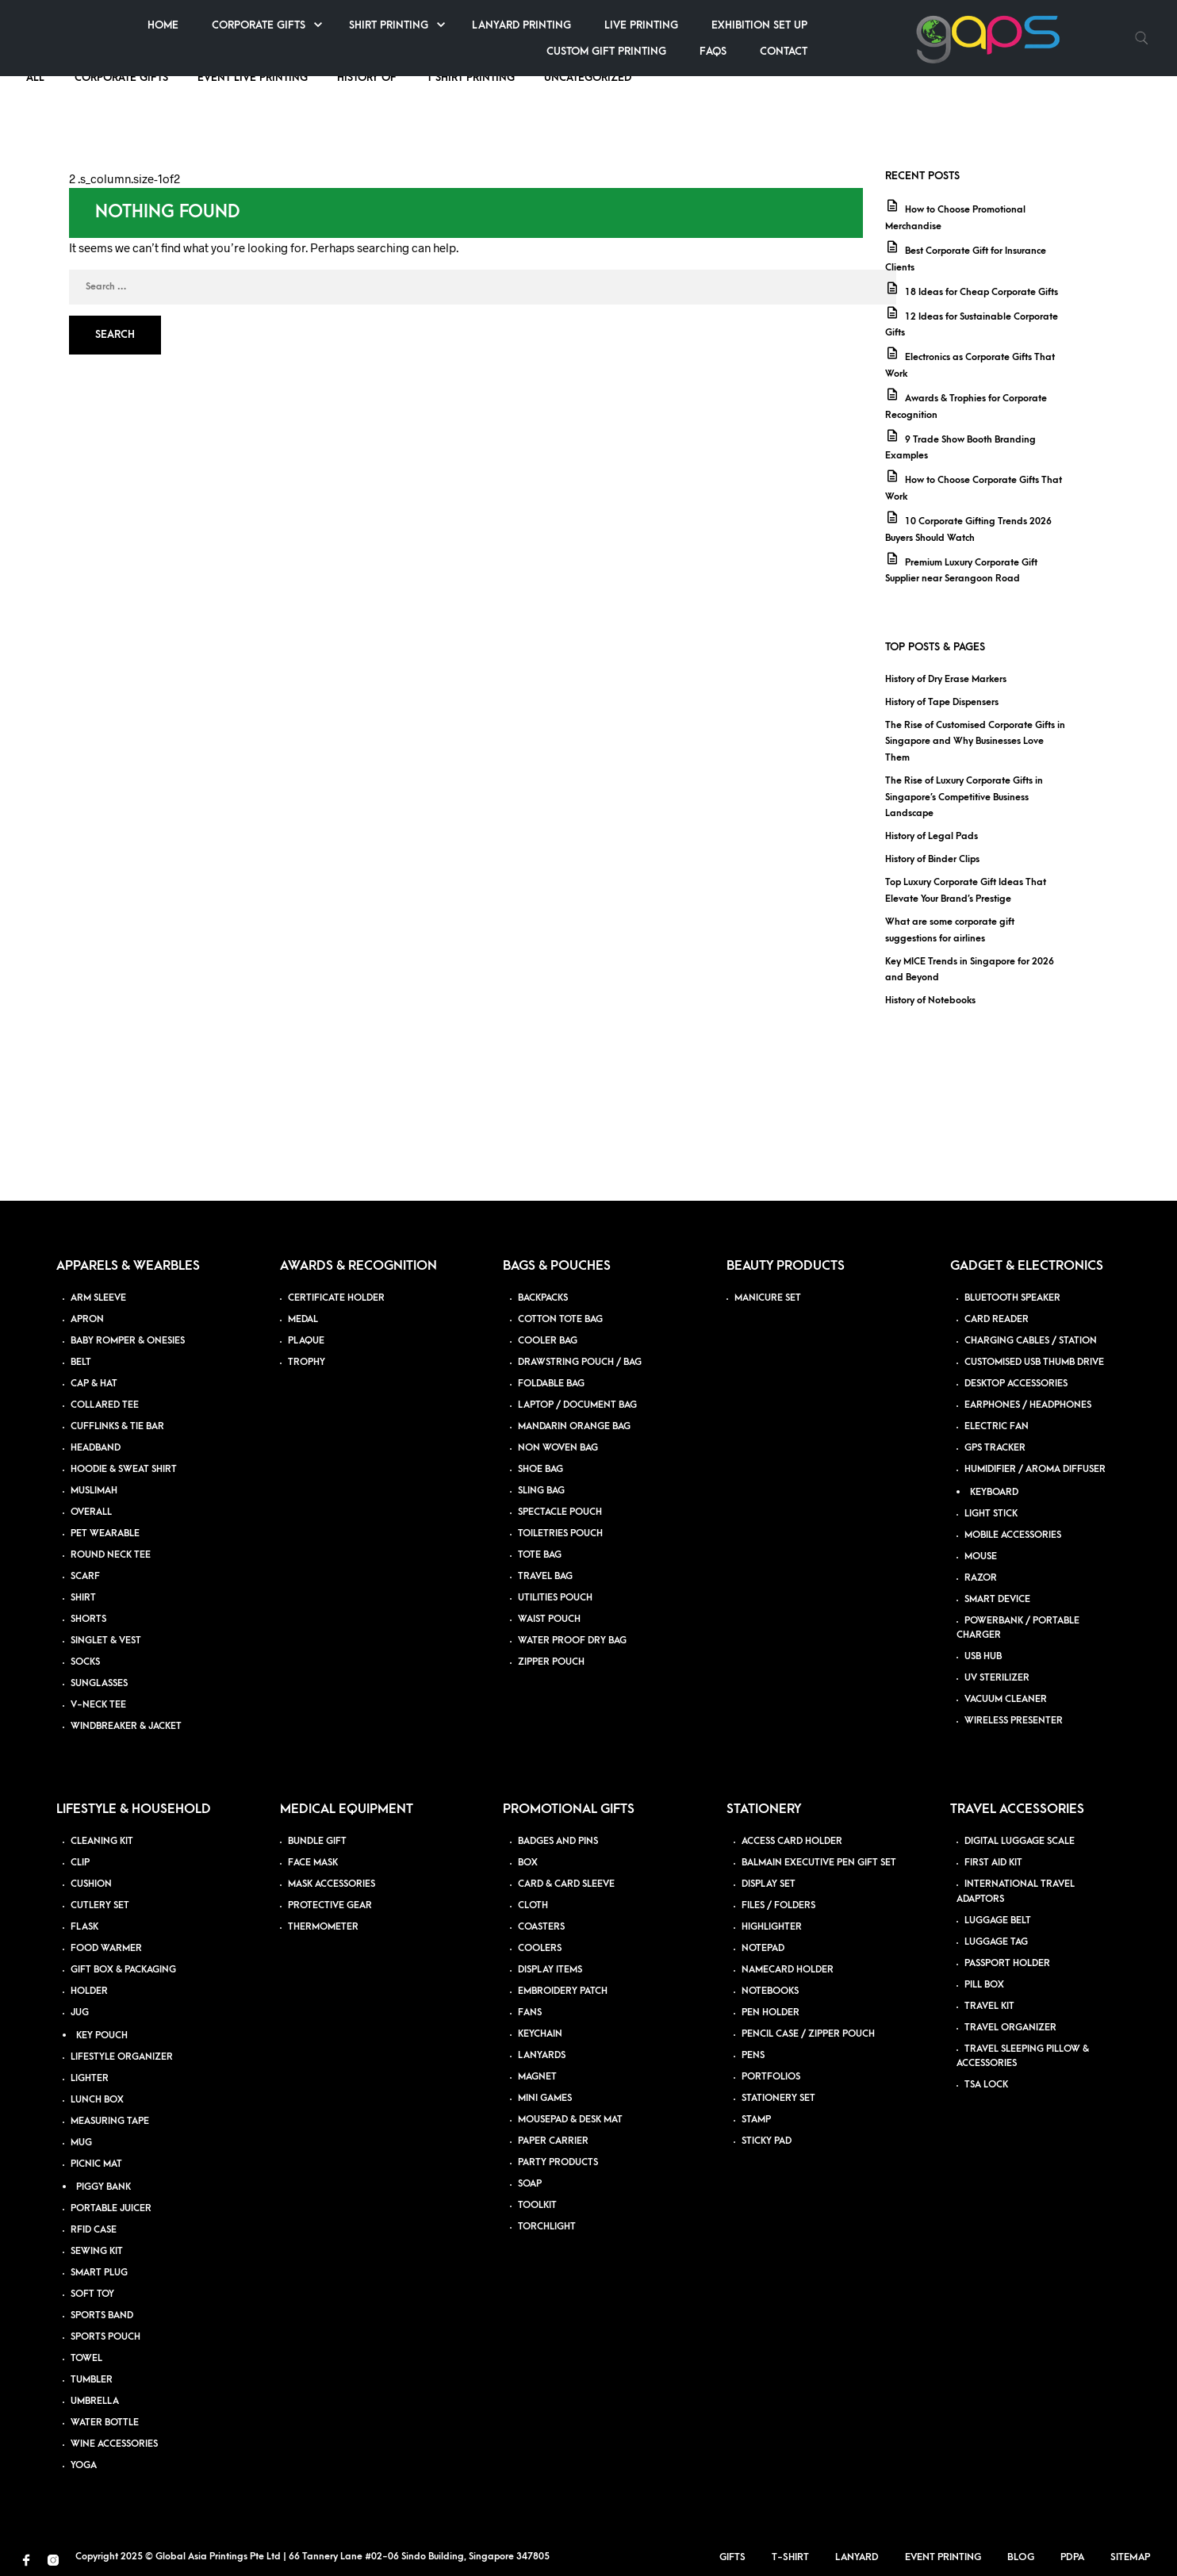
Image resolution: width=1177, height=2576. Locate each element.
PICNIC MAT (96, 2164)
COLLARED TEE (105, 1405)
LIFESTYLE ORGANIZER (122, 2057)
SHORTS (88, 1619)
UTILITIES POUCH (555, 1598)
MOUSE (980, 1556)
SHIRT (83, 1598)
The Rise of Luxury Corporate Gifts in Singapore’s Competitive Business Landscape (964, 797)
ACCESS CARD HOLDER (792, 1841)
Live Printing (913, 25)
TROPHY (306, 1362)
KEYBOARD (994, 1492)
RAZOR (980, 1578)
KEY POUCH (102, 2035)
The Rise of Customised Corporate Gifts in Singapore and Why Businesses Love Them (975, 741)
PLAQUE (306, 1341)
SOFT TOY (92, 2294)
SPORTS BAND (102, 2315)
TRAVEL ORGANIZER (1010, 2027)
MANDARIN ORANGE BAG (574, 1426)
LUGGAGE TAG (996, 1942)
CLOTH (533, 1905)
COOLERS (540, 1948)
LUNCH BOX (97, 2100)
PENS (753, 2055)
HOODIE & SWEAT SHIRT (124, 1469)
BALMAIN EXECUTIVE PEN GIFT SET (819, 1862)
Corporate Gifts (530, 25)
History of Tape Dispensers (942, 702)
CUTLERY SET (100, 1905)
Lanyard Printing (793, 25)
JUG (80, 2012)
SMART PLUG (99, 2272)
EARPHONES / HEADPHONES (1027, 1405)
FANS (530, 2012)
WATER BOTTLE (105, 2422)
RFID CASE (94, 2230)
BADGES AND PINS (558, 1841)
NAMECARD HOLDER (788, 1970)
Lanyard (864, 2557)
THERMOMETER (323, 1927)
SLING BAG (541, 1490)
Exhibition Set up (1031, 25)
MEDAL (303, 1319)
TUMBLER (92, 2380)
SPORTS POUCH (105, 2337)
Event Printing (950, 2557)
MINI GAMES (545, 2098)
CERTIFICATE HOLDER (336, 1298)
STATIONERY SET (778, 2098)
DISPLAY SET (769, 1884)
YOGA (84, 2465)
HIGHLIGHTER (772, 1927)
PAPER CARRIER (553, 2141)
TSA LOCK (986, 2085)
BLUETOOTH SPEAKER (1012, 1298)
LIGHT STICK (991, 1513)
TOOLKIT (537, 2205)
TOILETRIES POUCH (560, 1533)
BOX (528, 1862)
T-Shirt (797, 2557)
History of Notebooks (930, 1000)
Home (435, 25)
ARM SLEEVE (98, 1298)
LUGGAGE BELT (997, 1920)
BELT (81, 1362)
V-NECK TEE (98, 1705)
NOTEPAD (763, 1948)
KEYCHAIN (540, 2034)
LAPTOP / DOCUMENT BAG (577, 1405)
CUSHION (91, 1884)
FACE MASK (313, 1862)
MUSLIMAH (94, 1490)
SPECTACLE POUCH (560, 1512)
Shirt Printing (660, 25)
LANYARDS (541, 2055)
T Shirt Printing (471, 77)
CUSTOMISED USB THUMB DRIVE (1034, 1362)
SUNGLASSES (99, 1683)
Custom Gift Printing (878, 51)
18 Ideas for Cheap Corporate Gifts (981, 292)
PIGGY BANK (103, 2187)
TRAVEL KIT (989, 2006)
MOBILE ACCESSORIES (1012, 1535)
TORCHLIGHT (547, 2226)
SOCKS (85, 1662)
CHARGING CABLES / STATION (1030, 1341)
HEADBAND (96, 1448)
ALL (37, 77)
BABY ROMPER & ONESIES (128, 1341)
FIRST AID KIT (993, 1862)
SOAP (530, 2184)
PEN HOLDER (770, 2012)
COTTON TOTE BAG (560, 1319)
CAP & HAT (94, 1383)
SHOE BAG (540, 1469)
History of (367, 77)
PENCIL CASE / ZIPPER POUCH (808, 2034)
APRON (87, 1319)
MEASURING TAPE (110, 2121)
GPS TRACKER (995, 1448)
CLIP (80, 1862)
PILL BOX (984, 1985)
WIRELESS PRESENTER (1013, 1720)
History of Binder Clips (932, 859)
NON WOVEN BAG (558, 1448)
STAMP (756, 2119)
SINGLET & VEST (106, 1640)
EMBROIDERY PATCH (563, 1991)
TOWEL (86, 2358)
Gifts (740, 2557)
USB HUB (983, 1656)
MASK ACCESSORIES (331, 1884)
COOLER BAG (547, 1341)
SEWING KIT (97, 2251)
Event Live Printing (252, 77)
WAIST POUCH (549, 1619)
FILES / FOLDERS (778, 1905)
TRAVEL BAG (545, 1576)
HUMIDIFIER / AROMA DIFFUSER (1035, 1469)
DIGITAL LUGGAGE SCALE (1019, 1841)
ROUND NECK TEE (111, 1555)
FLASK (84, 1927)
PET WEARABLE (105, 1533)
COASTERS (541, 1927)
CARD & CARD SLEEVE (566, 1884)
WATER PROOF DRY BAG (572, 1640)
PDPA (1079, 2557)
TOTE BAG (540, 1555)
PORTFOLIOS (771, 2077)
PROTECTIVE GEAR (330, 1905)
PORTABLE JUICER (111, 2208)
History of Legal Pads (931, 836)
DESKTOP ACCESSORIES (1016, 1383)
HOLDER (89, 1991)
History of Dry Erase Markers (945, 679)
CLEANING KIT (102, 1841)
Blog (1027, 2557)
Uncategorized (587, 77)
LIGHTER (90, 2078)
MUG (81, 2142)
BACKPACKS (543, 1298)
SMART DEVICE (997, 1599)
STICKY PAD (767, 2141)
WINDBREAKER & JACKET (126, 1726)
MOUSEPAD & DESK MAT (570, 2119)
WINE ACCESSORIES (114, 2444)
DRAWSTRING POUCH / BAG (580, 1362)
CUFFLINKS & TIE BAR (117, 1426)
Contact (1055, 51)
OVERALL (91, 1512)
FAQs (985, 51)
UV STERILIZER (996, 1678)
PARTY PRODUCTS (558, 2162)
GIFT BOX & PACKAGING (123, 1970)
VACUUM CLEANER (1005, 1699)
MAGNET (537, 2077)
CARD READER (996, 1319)
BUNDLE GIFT (317, 1841)
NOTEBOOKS (770, 1991)
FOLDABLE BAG (551, 1383)
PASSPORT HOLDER (1007, 1963)
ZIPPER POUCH (551, 1662)
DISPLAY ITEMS (550, 1970)
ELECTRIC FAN (996, 1426)
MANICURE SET (767, 1298)
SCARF (85, 1576)
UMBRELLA (95, 2401)
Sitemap (1137, 2557)
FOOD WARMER (106, 1948)
